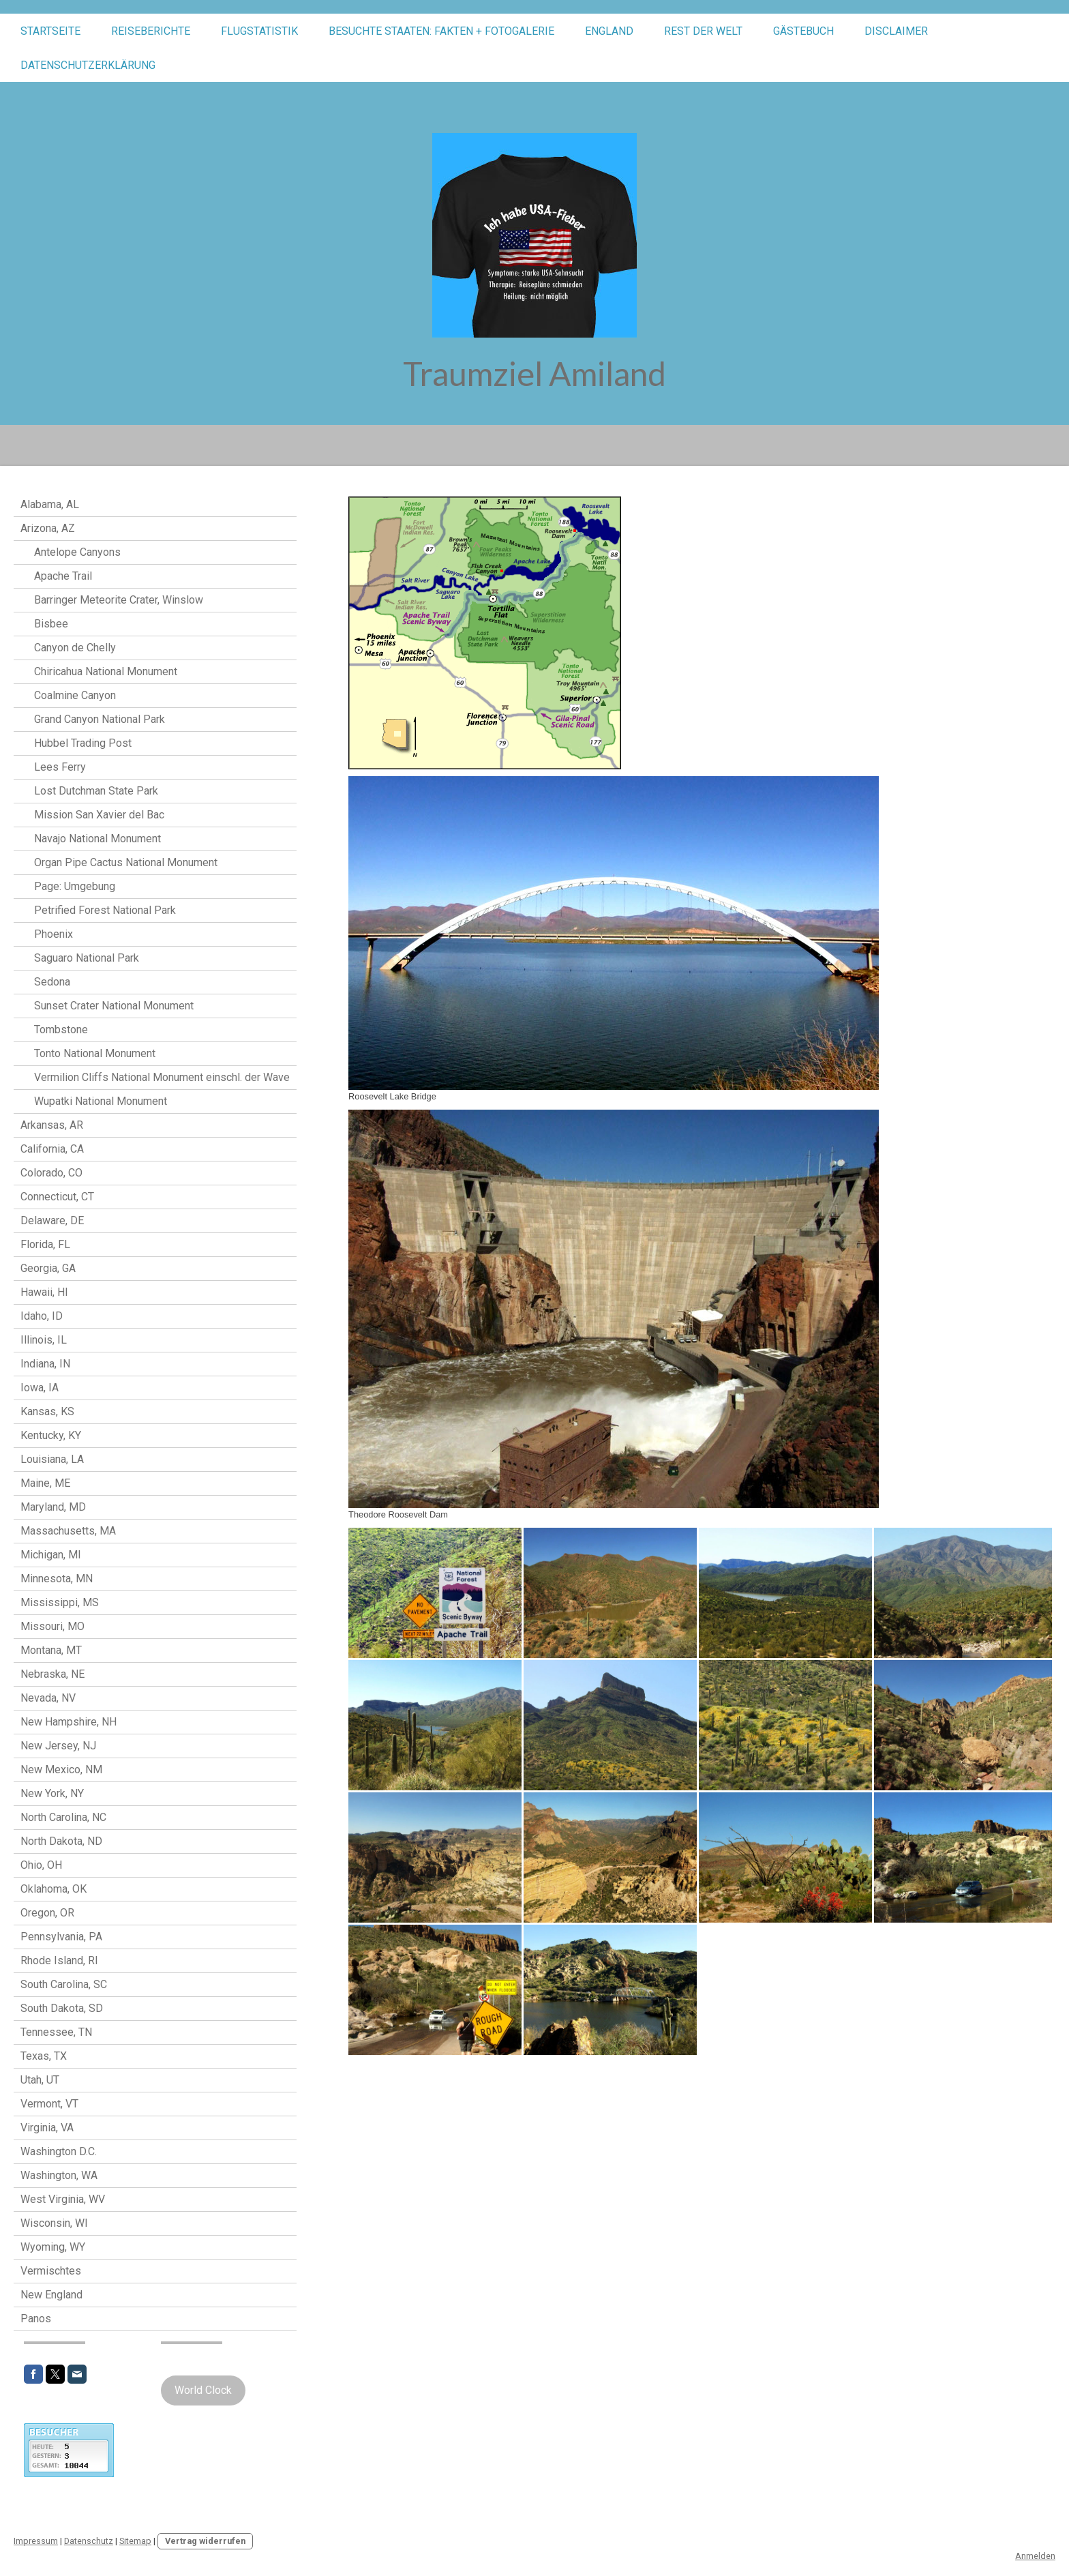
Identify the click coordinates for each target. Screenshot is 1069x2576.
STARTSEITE (50, 31)
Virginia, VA (47, 2127)
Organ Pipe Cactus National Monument (125, 862)
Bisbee (51, 623)
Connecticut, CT (57, 1196)
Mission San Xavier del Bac (99, 814)
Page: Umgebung (74, 886)
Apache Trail (63, 575)
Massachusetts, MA (68, 1530)
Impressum (36, 2541)
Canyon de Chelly (75, 647)
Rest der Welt (703, 31)
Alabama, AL (49, 504)
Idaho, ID (41, 1315)
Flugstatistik (259, 31)
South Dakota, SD (61, 2008)
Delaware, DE (52, 1220)
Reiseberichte (150, 31)
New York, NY (52, 1793)
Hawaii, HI (44, 1292)
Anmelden (1035, 2556)
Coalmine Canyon (75, 695)
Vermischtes (50, 2270)
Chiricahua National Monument (105, 671)
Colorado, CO (51, 1172)
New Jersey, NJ (58, 1745)
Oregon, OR (47, 1912)
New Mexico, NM (61, 1769)
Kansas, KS (47, 1411)
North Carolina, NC (63, 1817)
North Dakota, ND (61, 1841)
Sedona (52, 981)
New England (51, 2294)
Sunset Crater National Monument (114, 1005)
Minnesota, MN (56, 1578)
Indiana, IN (45, 1363)
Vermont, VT (49, 2103)
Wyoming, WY (52, 2246)
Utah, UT (39, 2079)
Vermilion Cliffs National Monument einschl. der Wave (162, 1077)
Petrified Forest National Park (105, 910)
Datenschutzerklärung (87, 65)
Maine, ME (45, 1483)
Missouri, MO (52, 1626)
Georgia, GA (48, 1268)
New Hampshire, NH (68, 1721)
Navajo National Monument (97, 838)
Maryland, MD (53, 1506)
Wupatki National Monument (100, 1101)
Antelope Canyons (77, 552)
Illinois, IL (43, 1339)
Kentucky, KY (50, 1435)
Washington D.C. (58, 2151)
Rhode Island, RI (59, 1960)
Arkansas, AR (51, 1125)
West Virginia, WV (62, 2199)
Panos (35, 2318)
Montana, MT (51, 1650)
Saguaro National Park (86, 957)
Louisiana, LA (52, 1459)
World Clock (203, 2390)
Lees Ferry (60, 766)
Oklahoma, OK (53, 1888)
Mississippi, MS (59, 1602)
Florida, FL (45, 1244)
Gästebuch (803, 31)
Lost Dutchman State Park (96, 790)
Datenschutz (88, 2541)
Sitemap (135, 2541)
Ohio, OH (41, 1865)
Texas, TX (43, 2055)
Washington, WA (58, 2175)
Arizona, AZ (47, 528)
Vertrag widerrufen (205, 2541)
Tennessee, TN (56, 2032)
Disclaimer (896, 31)
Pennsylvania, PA (61, 1936)
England (609, 31)
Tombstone (61, 1029)
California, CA (52, 1148)
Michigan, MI (50, 1554)
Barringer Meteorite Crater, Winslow (118, 599)
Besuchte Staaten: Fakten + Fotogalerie (441, 31)
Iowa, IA (39, 1387)
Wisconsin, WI (54, 2223)
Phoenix (53, 934)
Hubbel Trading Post (83, 743)
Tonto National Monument (94, 1053)
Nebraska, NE (52, 1674)
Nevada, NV (48, 1697)
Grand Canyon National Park (99, 719)
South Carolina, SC (63, 1984)
